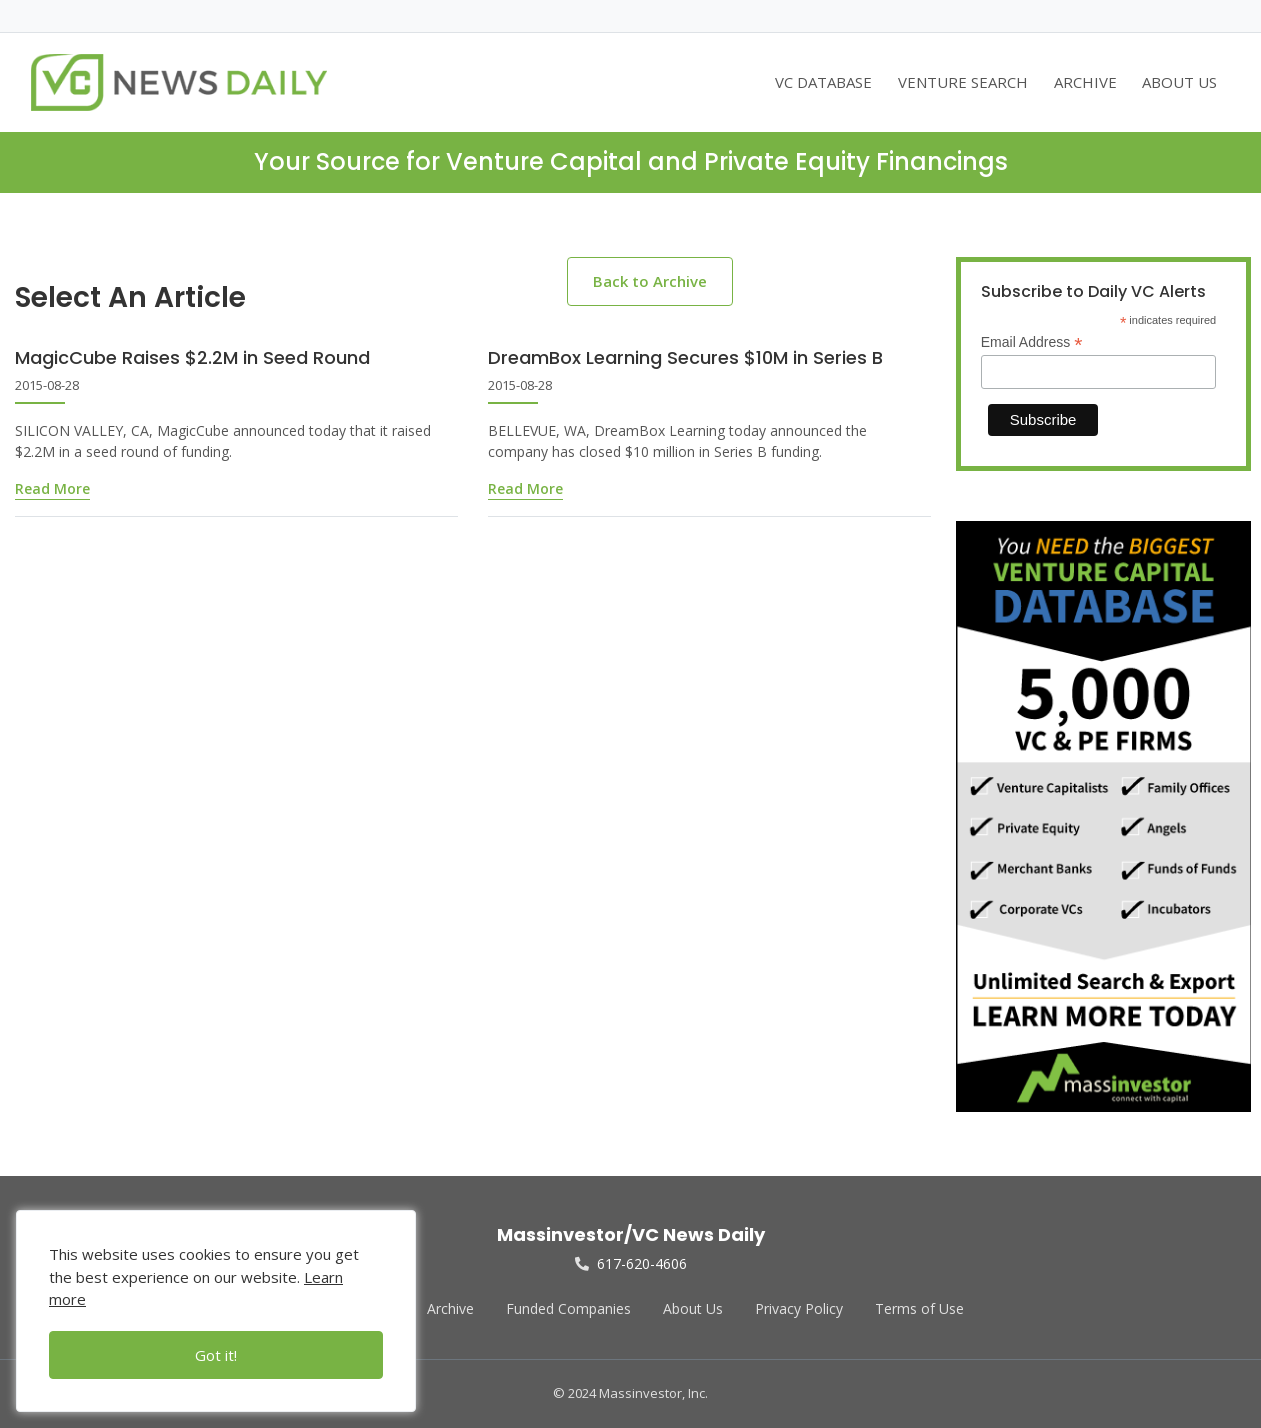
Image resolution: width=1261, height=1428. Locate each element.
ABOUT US (1179, 82)
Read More (52, 488)
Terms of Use (919, 1308)
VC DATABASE (823, 82)
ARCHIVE (1085, 82)
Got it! (216, 1355)
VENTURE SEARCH (963, 82)
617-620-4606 (631, 1263)
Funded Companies (568, 1308)
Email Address (1032, 342)
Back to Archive (650, 281)
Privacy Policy (799, 1308)
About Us (693, 1308)
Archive (450, 1308)
